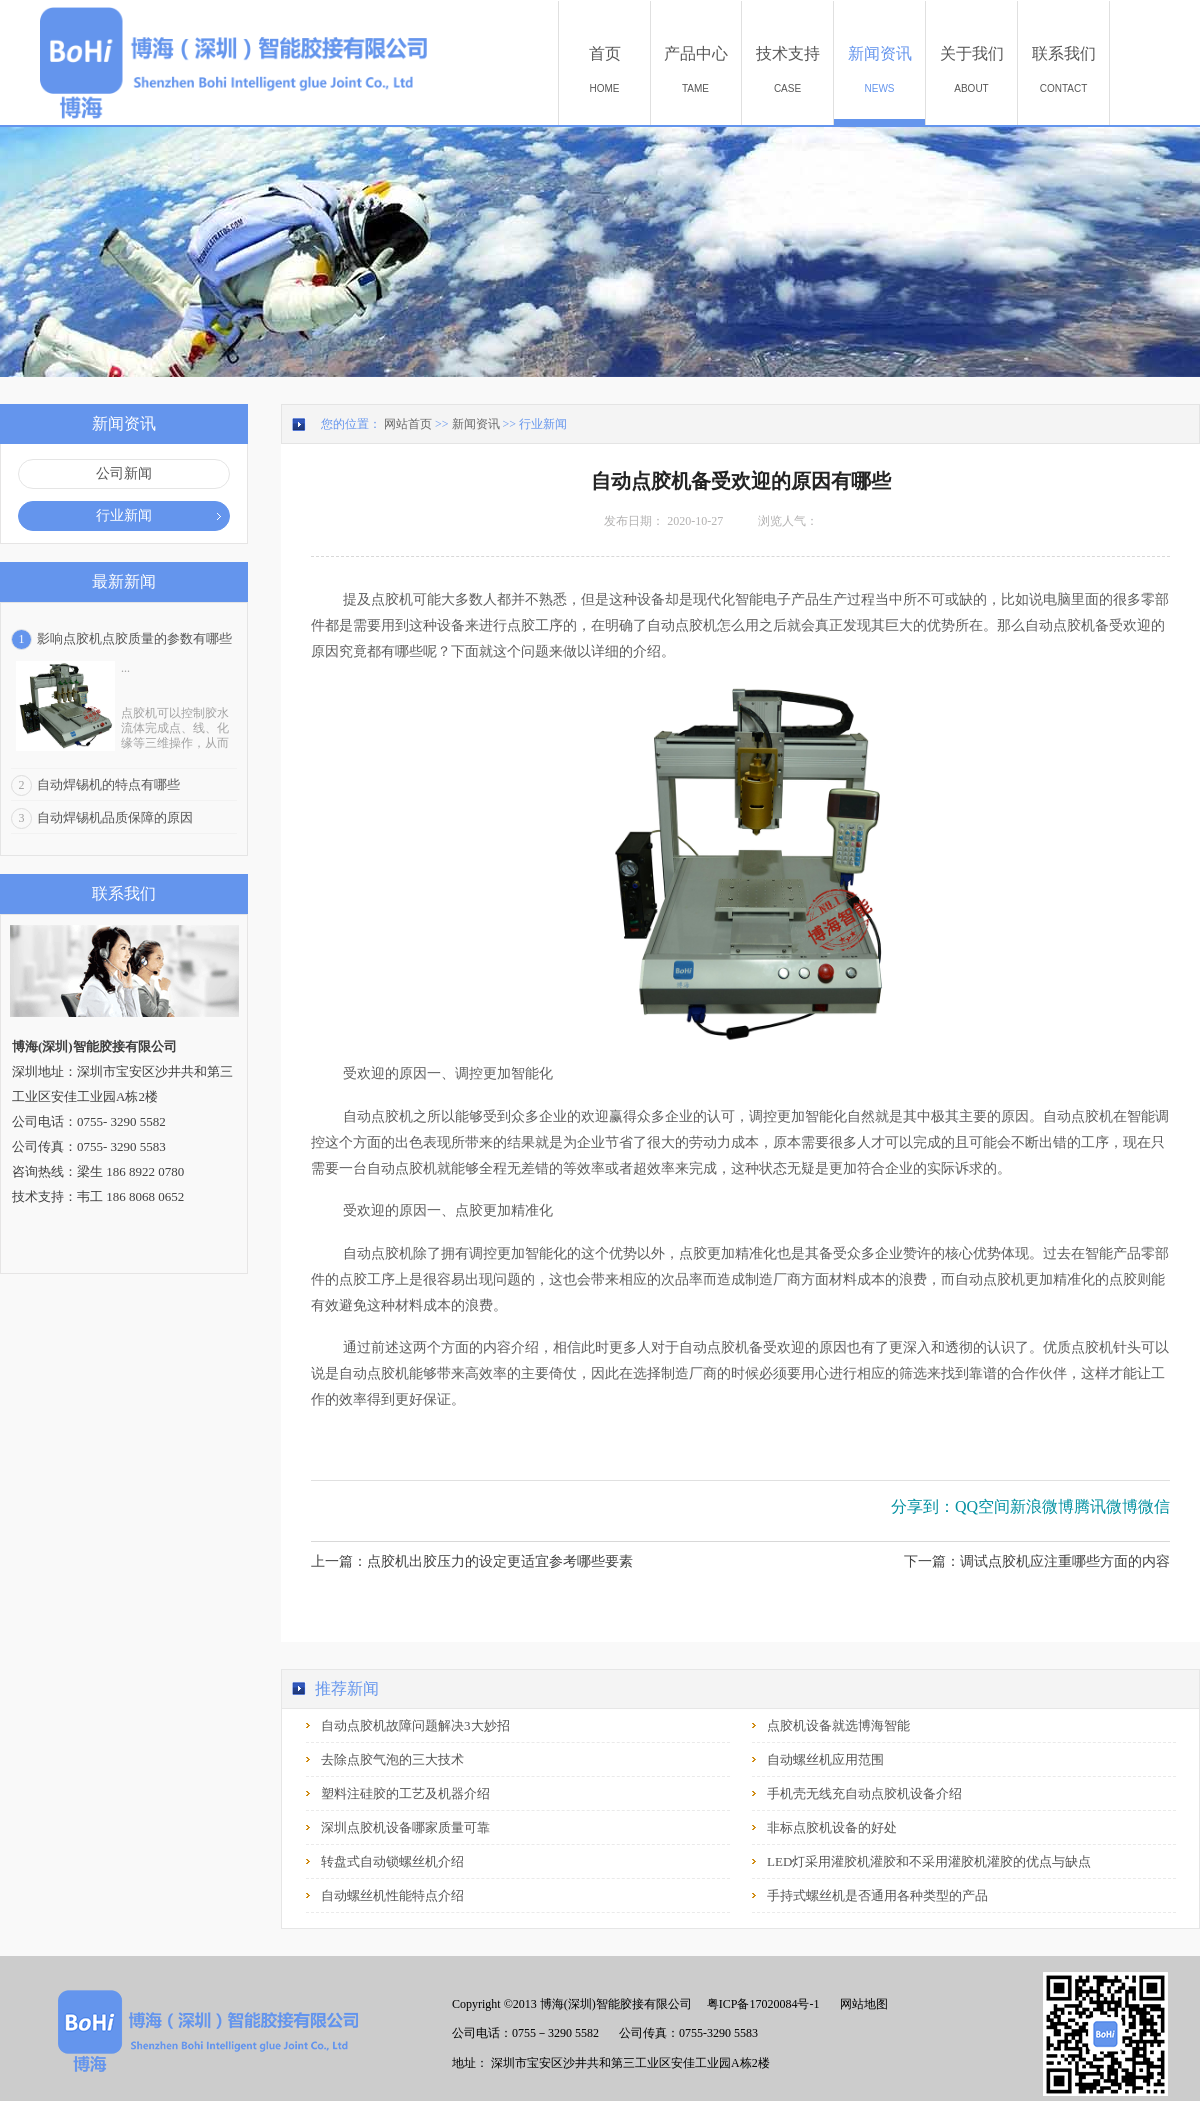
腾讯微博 (1106, 1506)
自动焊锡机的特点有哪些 (108, 784)
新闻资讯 (476, 424)
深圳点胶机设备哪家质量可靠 (405, 1827)
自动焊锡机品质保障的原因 (115, 817)
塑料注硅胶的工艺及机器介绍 (405, 1793)
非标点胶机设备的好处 (832, 1827)
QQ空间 (982, 1506)
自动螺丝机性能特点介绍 (392, 1895)
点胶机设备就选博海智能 (838, 1725)
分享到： (923, 1506)
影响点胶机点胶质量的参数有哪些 (134, 638)
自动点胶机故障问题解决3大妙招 (415, 1725)
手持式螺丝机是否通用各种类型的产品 (877, 1895)
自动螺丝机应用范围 (825, 1759)
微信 (1154, 1506)
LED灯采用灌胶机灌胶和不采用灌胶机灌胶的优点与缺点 (929, 1861)
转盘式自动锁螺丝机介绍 (392, 1861)
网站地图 (861, 2004)
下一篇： (1037, 1561)
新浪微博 (1042, 1506)
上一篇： (472, 1561)
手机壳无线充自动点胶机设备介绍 (864, 1793)
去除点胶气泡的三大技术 (392, 1759)
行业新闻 (543, 424)
